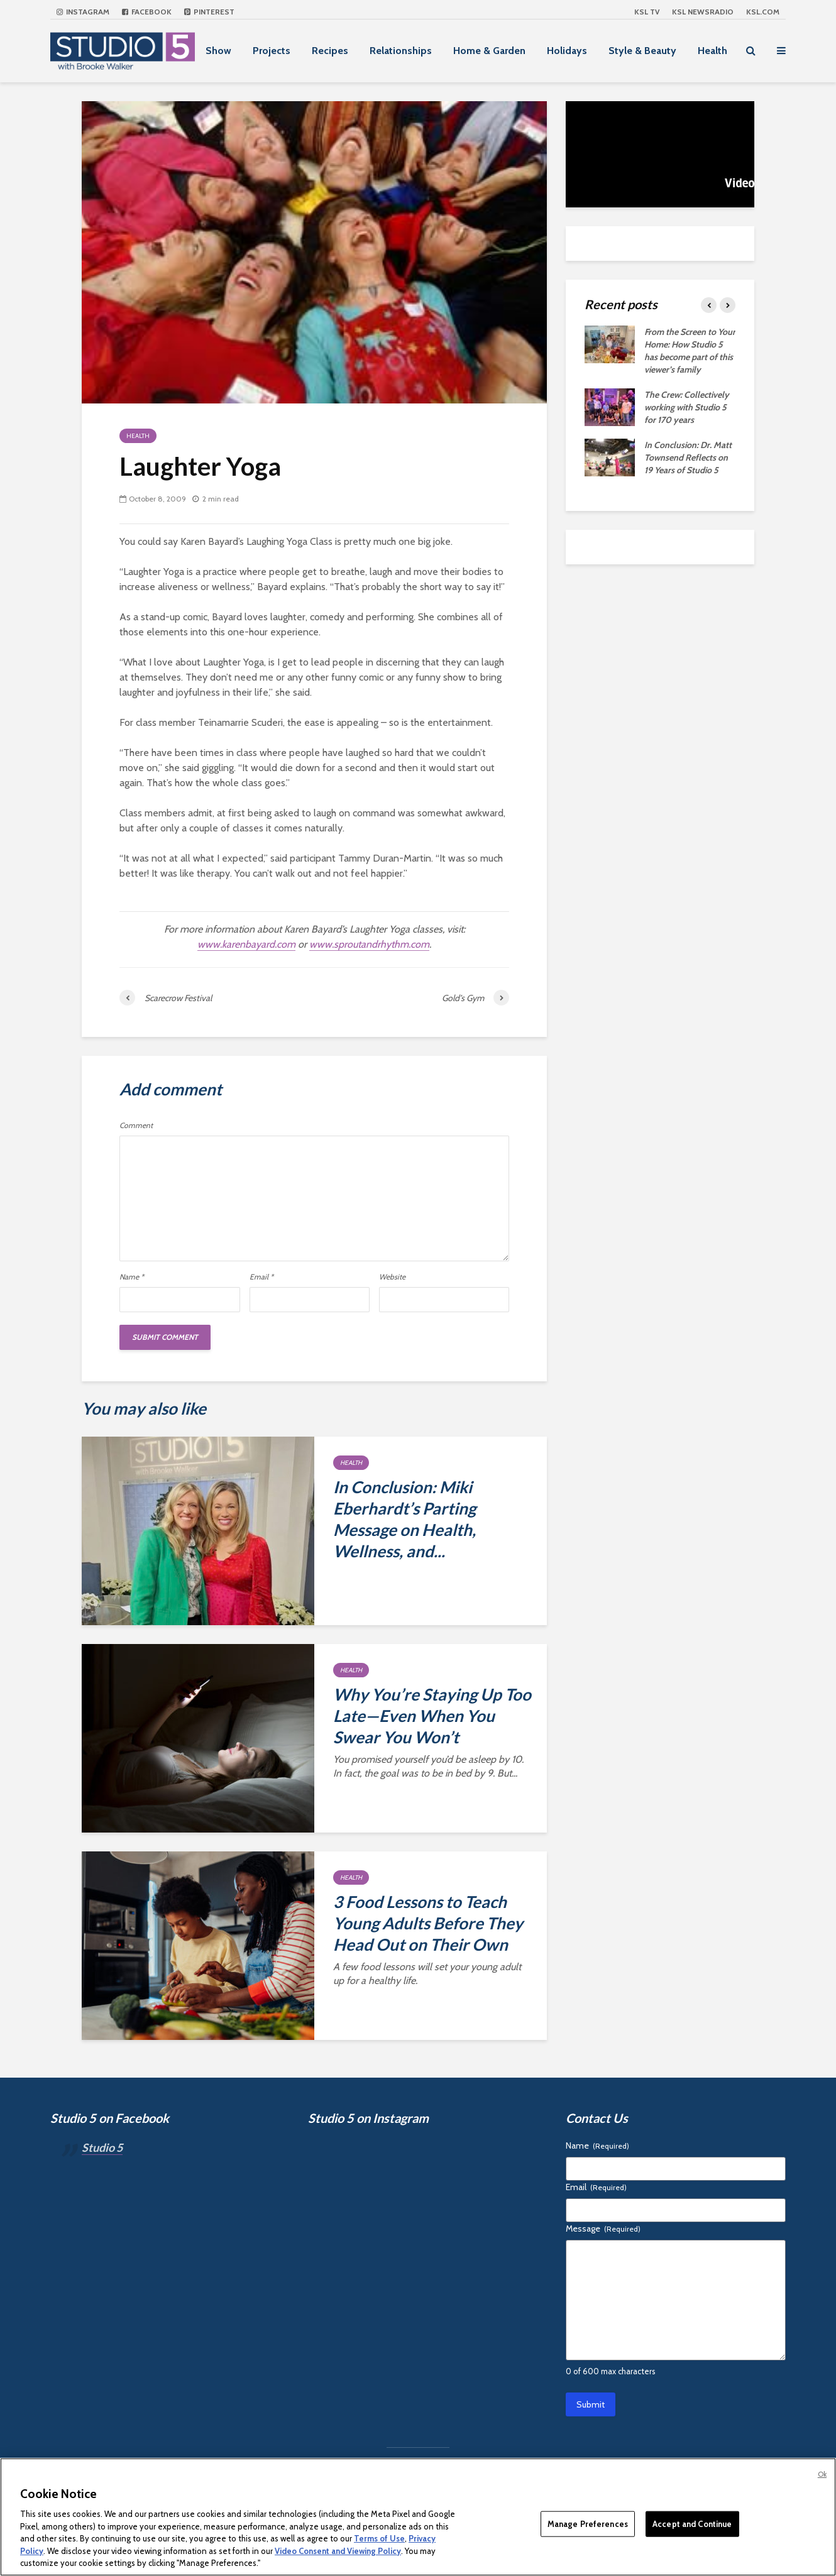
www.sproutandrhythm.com (369, 944)
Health (712, 51)
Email (261, 1277)
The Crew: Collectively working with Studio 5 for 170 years (686, 407)
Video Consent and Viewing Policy (338, 2551)
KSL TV (646, 11)
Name (131, 1277)
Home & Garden (489, 51)
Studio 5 (102, 2147)
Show (218, 51)
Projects (271, 51)
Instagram (83, 11)
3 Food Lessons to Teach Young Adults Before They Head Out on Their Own (428, 1923)
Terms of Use (379, 2538)
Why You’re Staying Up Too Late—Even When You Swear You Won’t (432, 1715)
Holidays (567, 51)
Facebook (147, 11)
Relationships (401, 51)
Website (392, 1277)
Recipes (330, 51)
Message (603, 2228)
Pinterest (209, 11)
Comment (136, 1125)
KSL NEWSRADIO (703, 11)
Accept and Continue (692, 2523)
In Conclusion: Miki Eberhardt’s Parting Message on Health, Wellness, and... (404, 1519)
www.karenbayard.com (246, 944)
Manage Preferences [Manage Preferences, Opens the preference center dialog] (587, 2523)
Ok (822, 2474)
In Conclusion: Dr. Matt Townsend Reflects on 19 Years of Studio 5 (688, 457)
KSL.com (762, 11)
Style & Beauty (642, 51)
